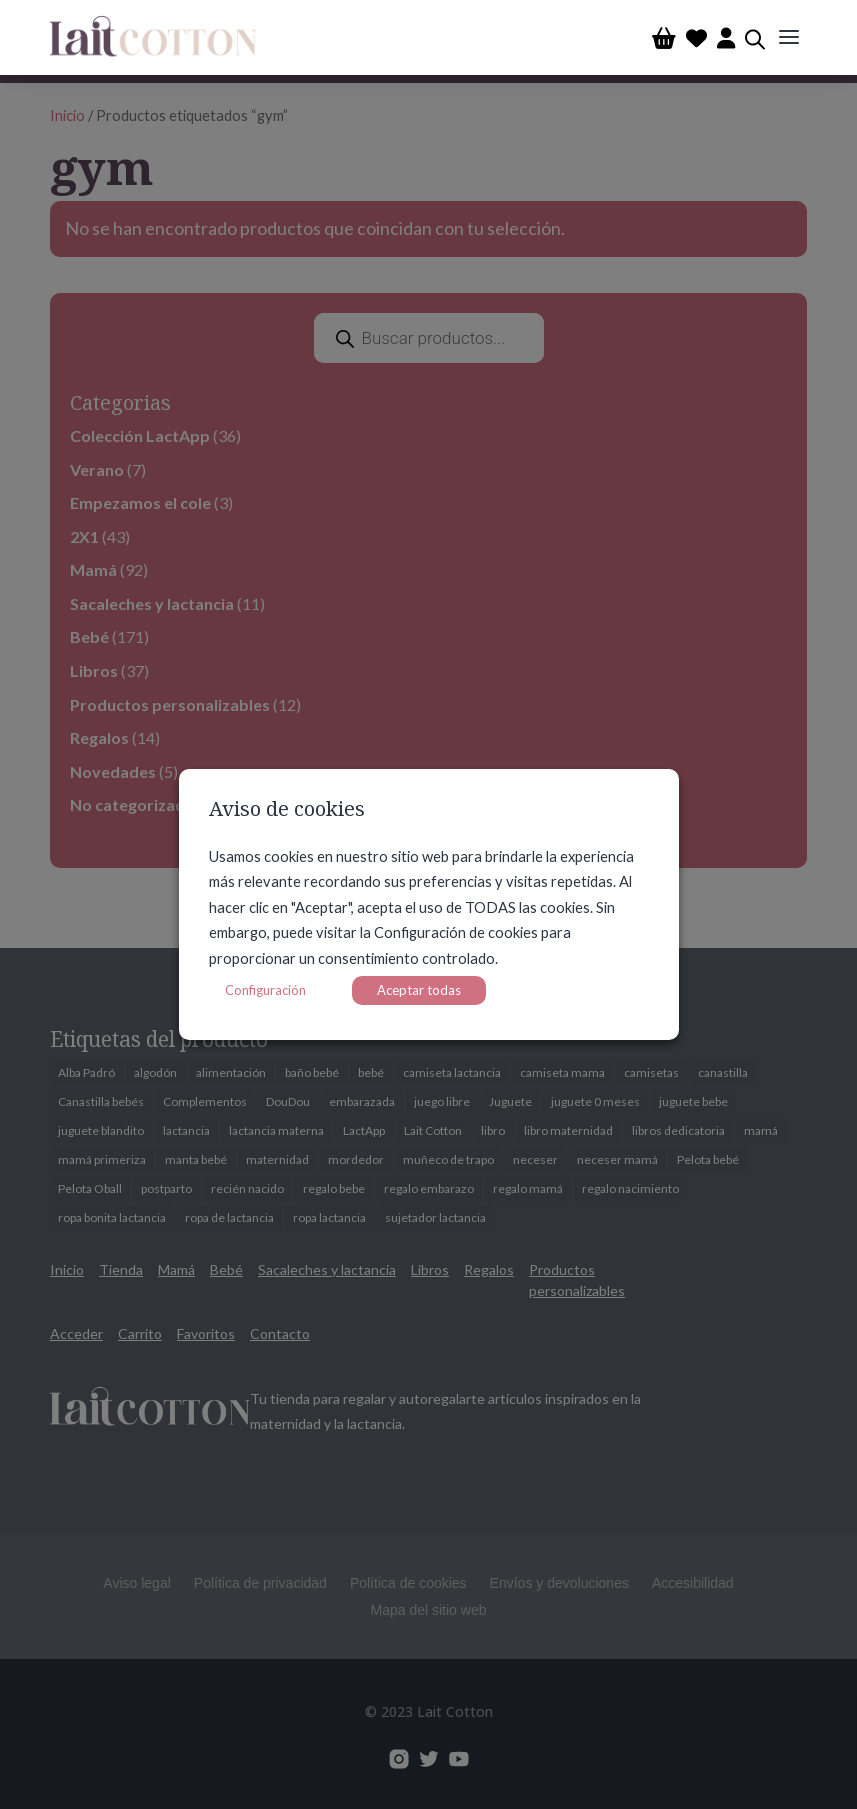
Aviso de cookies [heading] (287, 810)
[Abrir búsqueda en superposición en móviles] (755, 37)
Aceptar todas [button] (419, 990)
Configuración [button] (265, 990)
